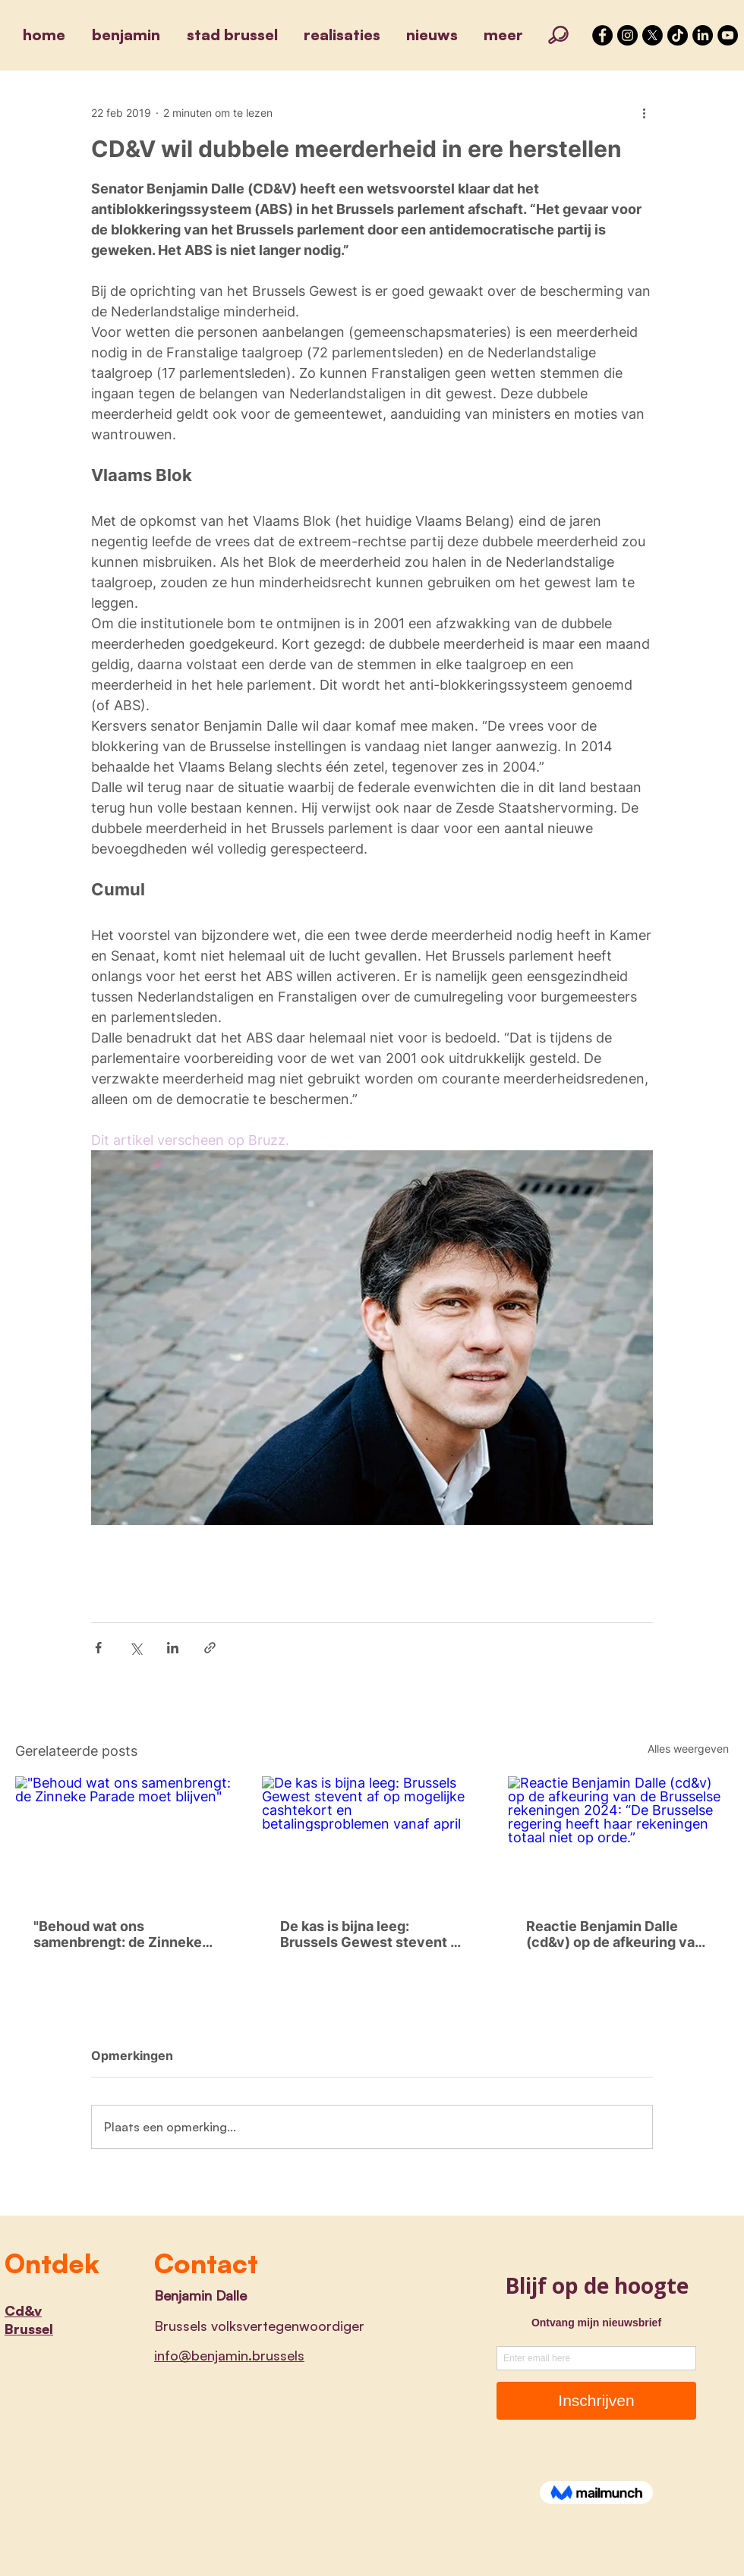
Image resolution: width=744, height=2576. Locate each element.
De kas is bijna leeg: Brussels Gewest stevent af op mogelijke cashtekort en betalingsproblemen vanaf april (371, 1934)
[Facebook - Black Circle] (602, 35)
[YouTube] (727, 35)
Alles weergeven (688, 1748)
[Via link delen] (210, 1647)
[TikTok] (677, 35)
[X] (652, 35)
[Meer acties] (644, 112)
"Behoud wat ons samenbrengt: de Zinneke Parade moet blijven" (117, 1934)
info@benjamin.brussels (229, 2355)
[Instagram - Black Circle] (627, 35)
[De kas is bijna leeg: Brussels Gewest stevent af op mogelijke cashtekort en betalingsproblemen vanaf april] (372, 1838)
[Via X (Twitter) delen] (135, 1647)
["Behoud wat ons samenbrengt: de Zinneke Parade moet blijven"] (125, 1838)
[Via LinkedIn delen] (173, 1647)
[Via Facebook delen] (98, 1647)
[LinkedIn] (702, 35)
